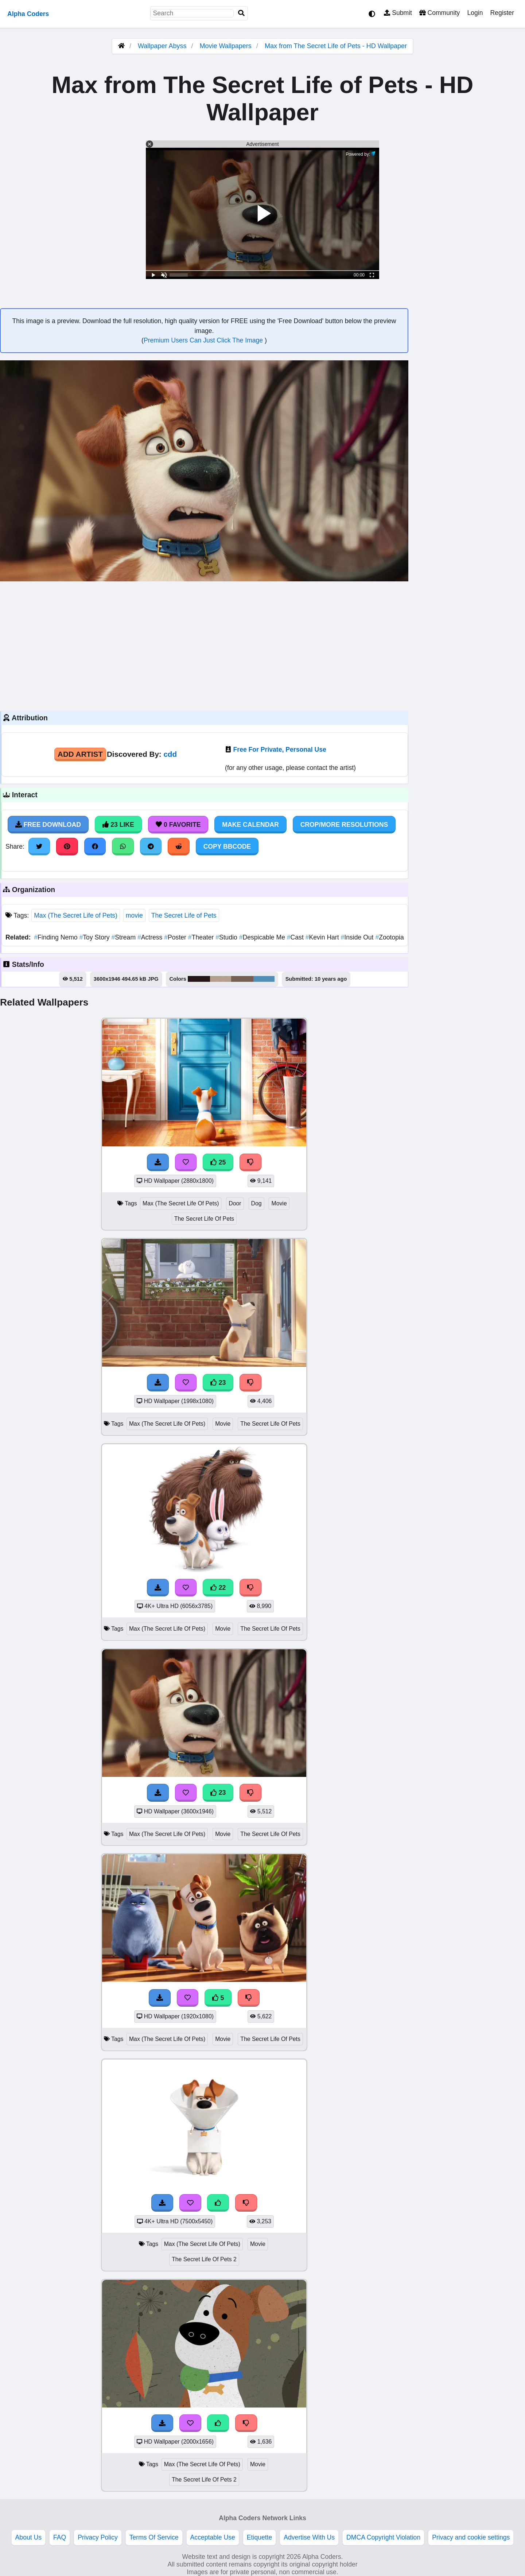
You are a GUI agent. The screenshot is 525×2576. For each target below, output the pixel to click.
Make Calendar (250, 824)
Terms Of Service (154, 2537)
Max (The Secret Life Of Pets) (181, 1203)
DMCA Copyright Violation (383, 2537)
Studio (227, 937)
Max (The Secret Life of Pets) (75, 915)
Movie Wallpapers (226, 46)
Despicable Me (263, 937)
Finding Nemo (56, 937)
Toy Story (95, 937)
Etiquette (259, 2537)
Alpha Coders (28, 14)
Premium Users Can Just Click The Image (204, 340)
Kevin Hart (323, 937)
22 (218, 1587)
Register (502, 12)
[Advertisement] (204, 645)
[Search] (241, 13)
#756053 (242, 979)
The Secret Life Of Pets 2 (204, 2259)
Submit (398, 12)
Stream (124, 937)
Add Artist (80, 754)
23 (218, 1382)
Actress (150, 937)
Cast (296, 937)
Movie (279, 1203)
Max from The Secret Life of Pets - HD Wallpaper (336, 46)
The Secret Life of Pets (184, 915)
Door (235, 1203)
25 (218, 1162)
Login (475, 12)
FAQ (59, 2537)
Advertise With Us (309, 2537)
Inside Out (358, 937)
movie (134, 915)
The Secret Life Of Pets (204, 1219)
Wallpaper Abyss (162, 46)
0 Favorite (178, 824)
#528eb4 (264, 979)
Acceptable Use (212, 2537)
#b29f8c (220, 979)
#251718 (199, 979)
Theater (201, 937)
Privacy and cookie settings (471, 2537)
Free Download (48, 824)
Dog (256, 1203)
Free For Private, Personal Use (279, 749)
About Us (28, 2537)
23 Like (118, 824)
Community (439, 12)
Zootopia (389, 937)
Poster (176, 937)
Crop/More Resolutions (344, 824)
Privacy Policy (98, 2537)
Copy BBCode (227, 846)
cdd (170, 754)
